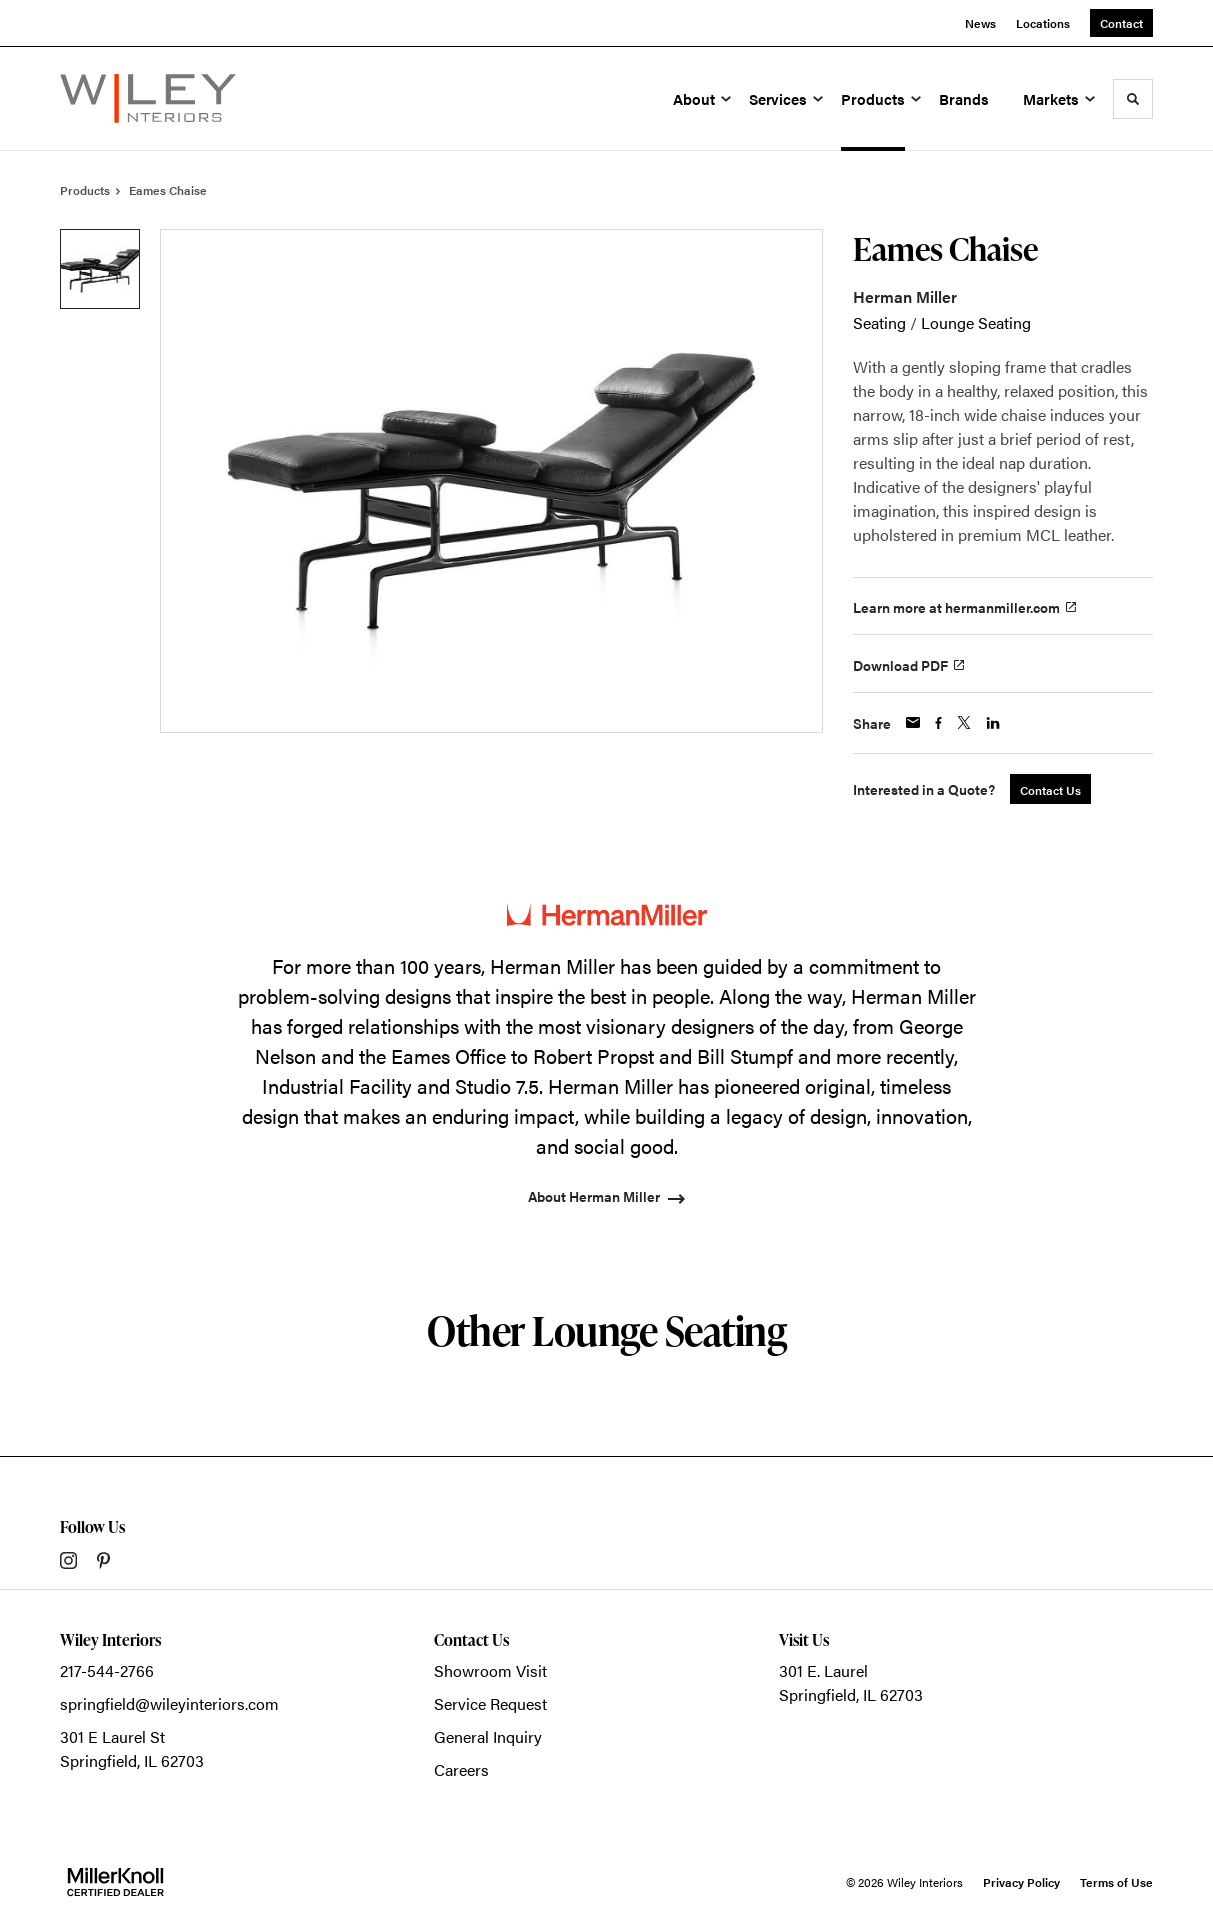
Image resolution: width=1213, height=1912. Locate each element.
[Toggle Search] (1133, 99)
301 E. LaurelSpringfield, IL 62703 (851, 1682)
